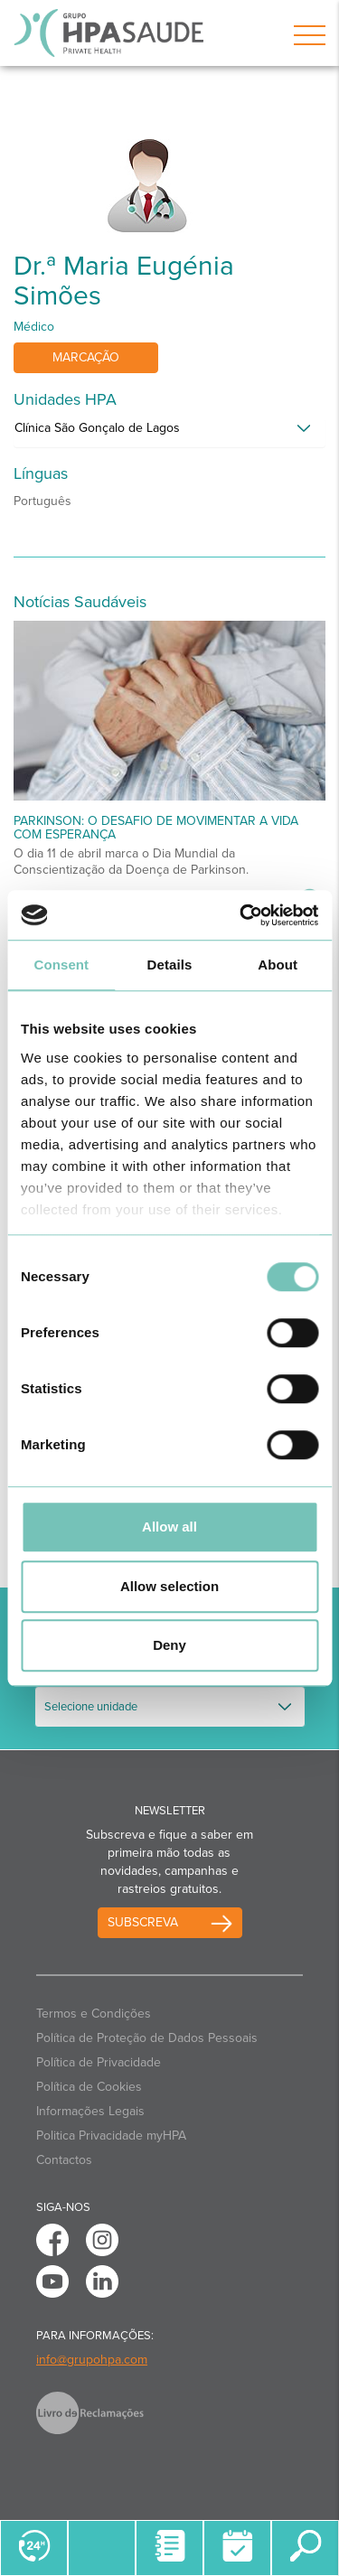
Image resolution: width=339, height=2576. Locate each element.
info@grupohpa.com (91, 2359)
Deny (169, 1645)
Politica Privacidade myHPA (111, 2135)
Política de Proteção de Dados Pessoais (147, 2038)
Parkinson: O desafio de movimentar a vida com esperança (156, 827)
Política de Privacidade (98, 2062)
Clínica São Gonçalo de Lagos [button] (97, 428)
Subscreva (143, 1922)
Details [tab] (170, 964)
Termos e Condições (93, 2013)
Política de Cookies (89, 2086)
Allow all (169, 1526)
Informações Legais (90, 2111)
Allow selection (169, 1586)
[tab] (169, 432)
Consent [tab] (61, 964)
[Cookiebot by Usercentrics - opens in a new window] (241, 915)
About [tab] (277, 964)
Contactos (64, 2160)
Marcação (85, 357)
